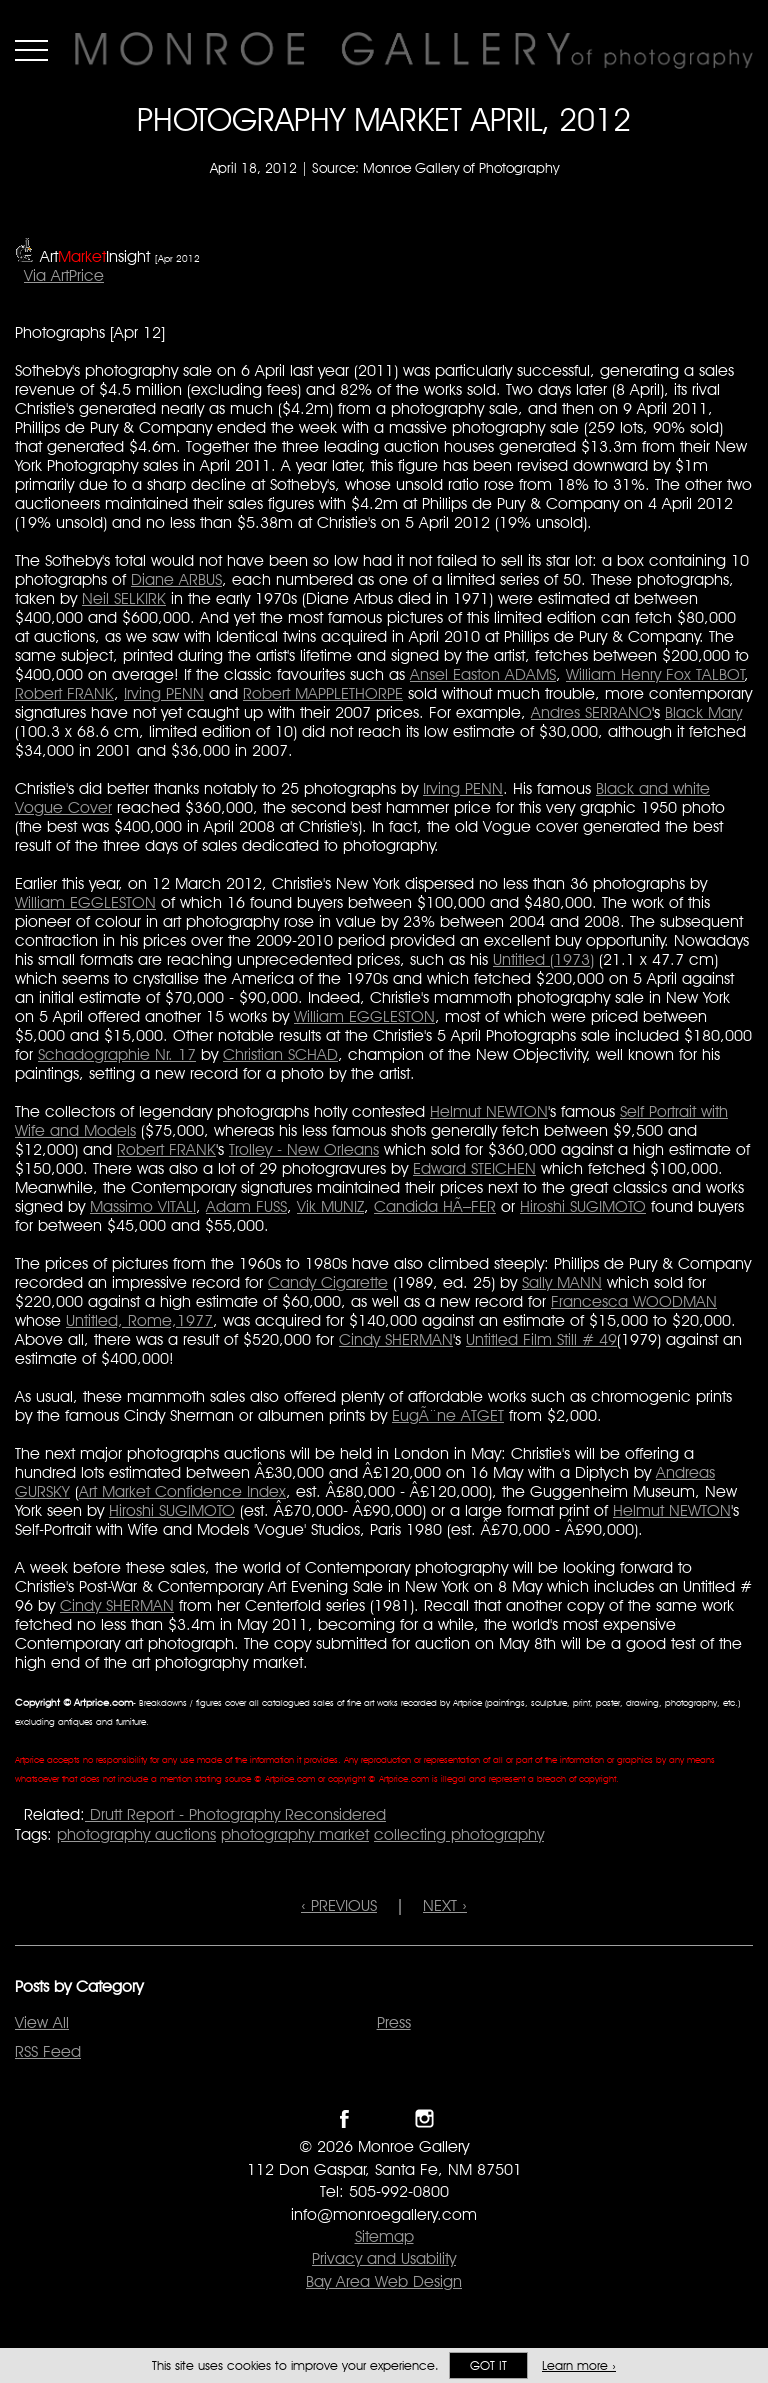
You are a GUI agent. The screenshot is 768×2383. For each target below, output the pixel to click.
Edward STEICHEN (474, 1168)
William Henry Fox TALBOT (655, 674)
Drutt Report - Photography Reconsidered (235, 1814)
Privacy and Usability (384, 2258)
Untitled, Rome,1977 (139, 1320)
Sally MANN (562, 1282)
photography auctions (136, 1834)
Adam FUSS (246, 1206)
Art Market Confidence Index (182, 1491)
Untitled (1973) (543, 959)
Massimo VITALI (143, 1206)
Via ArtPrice (64, 275)
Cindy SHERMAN (396, 1339)
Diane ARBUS (176, 579)
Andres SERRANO (591, 712)
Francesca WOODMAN (634, 1301)
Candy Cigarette (328, 1282)
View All (42, 2022)
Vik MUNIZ (330, 1206)
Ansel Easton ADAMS (483, 674)
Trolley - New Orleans (304, 1149)
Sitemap (384, 2236)
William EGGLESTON (85, 902)
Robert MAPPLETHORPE (323, 693)
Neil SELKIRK (124, 598)
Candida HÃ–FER (435, 1206)
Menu (31, 50)
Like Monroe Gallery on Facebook (344, 2118)
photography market (295, 1834)
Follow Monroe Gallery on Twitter (384, 2118)
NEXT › (445, 1905)
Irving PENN (164, 693)
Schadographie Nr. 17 (117, 1054)
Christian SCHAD (280, 1054)
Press (394, 2022)
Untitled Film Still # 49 (541, 1339)
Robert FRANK (64, 693)
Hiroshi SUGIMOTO (583, 1206)
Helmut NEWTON (489, 1111)
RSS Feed (48, 2051)
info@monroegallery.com (384, 2214)
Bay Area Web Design (384, 2281)
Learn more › (579, 2365)
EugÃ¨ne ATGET (448, 1415)
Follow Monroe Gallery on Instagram (424, 2118)
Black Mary (703, 712)
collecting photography (459, 1834)
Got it (488, 2365)
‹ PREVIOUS (339, 1905)
